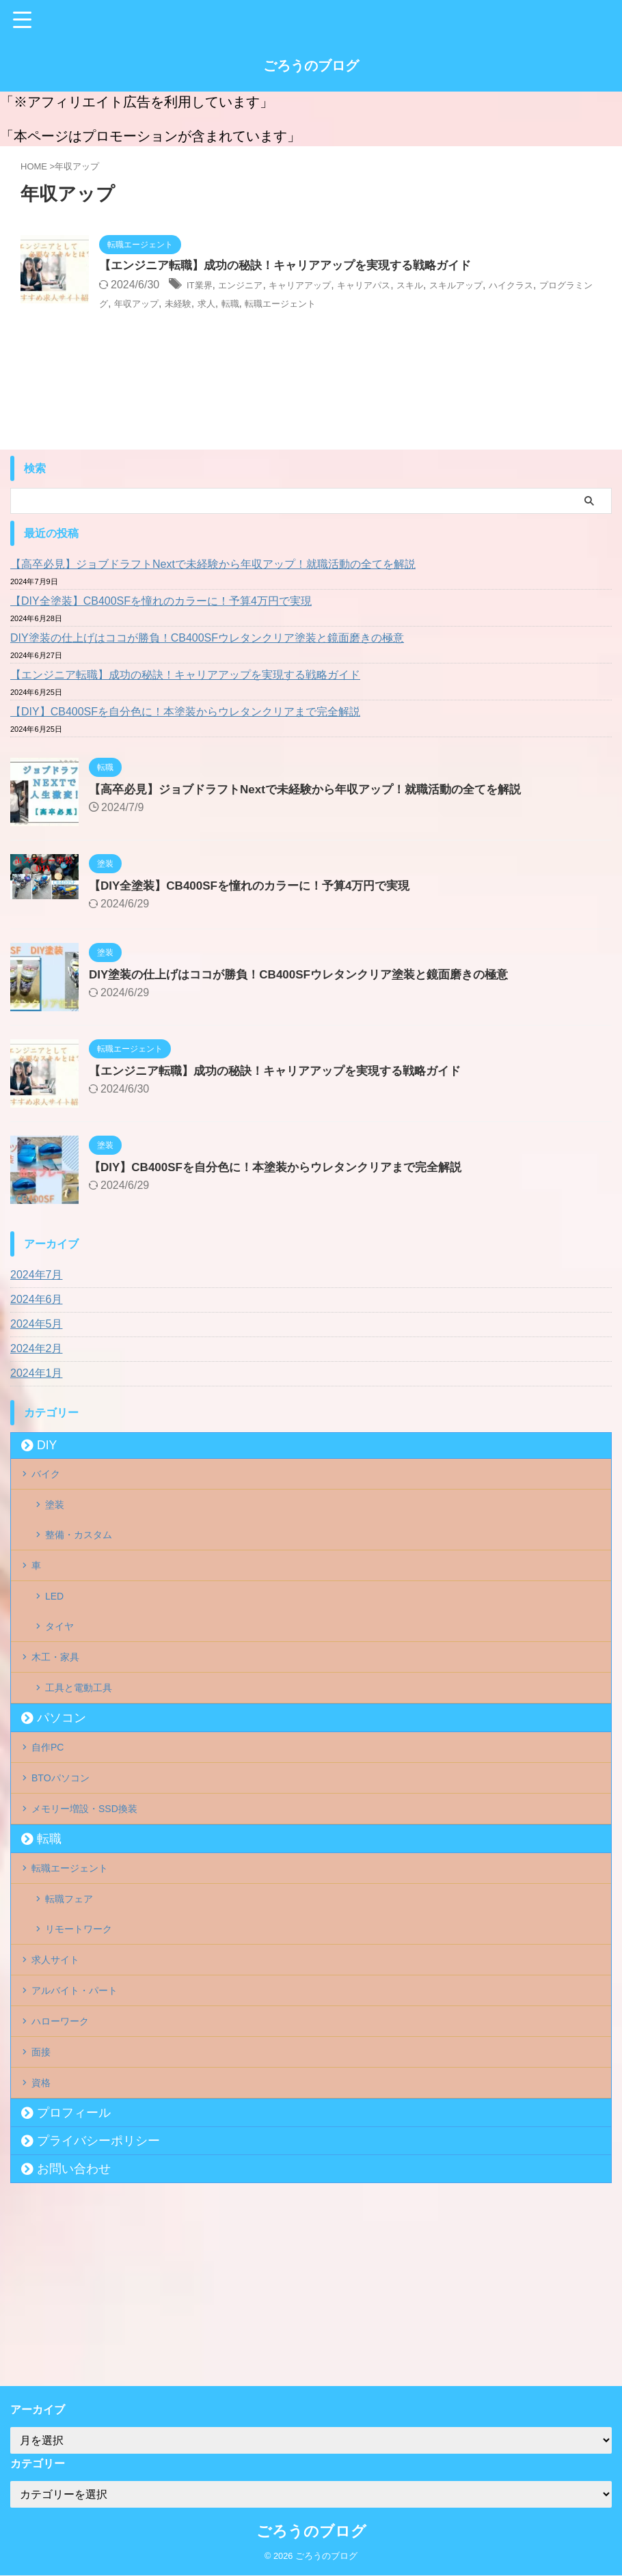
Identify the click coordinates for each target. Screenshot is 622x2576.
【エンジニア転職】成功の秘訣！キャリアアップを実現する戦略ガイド (296, 266)
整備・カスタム (84, 1555)
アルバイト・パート (85, 2117)
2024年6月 (36, 1299)
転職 (337, 304)
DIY (47, 1445)
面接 (46, 2195)
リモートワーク (84, 2039)
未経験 (276, 304)
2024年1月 (36, 1373)
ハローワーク (68, 2156)
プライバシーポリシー (98, 2296)
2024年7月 (36, 1274)
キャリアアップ (323, 286)
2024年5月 (36, 1324)
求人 (310, 304)
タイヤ (62, 1671)
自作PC (54, 1816)
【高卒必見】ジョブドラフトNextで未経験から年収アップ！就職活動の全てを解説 (213, 564)
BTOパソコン (69, 1855)
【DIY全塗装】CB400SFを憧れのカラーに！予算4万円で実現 (161, 601)
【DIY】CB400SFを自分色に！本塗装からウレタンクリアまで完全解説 (185, 711)
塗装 (57, 1516)
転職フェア (73, 2001)
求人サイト (63, 2078)
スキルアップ (511, 286)
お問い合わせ (74, 2324)
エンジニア (251, 286)
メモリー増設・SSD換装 (96, 1894)
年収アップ (226, 304)
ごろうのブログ (311, 65)
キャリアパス (400, 286)
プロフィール (74, 2268)
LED (56, 1633)
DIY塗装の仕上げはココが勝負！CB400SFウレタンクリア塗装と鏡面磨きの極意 (207, 638)
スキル (456, 286)
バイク (52, 1477)
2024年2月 (36, 1348)
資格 (46, 2234)
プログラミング (154, 304)
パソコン (61, 1783)
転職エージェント (398, 304)
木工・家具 (63, 1710)
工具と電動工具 (84, 1749)
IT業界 (202, 286)
